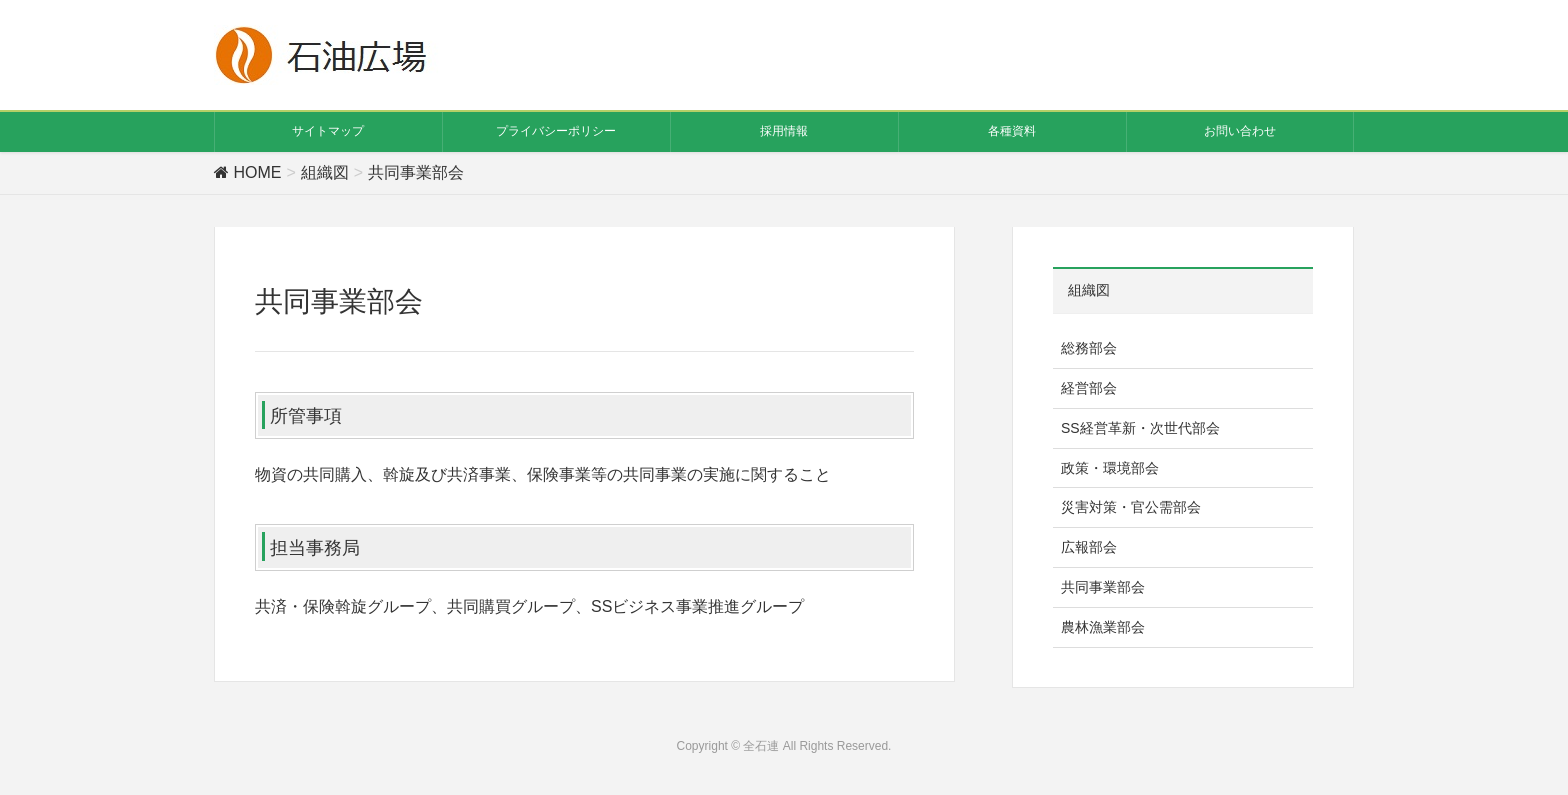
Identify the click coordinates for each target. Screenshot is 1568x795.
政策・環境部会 (1110, 468)
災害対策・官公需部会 (1131, 507)
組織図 (1089, 290)
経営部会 (1089, 388)
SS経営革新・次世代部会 (1140, 428)
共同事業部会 (1103, 587)
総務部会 (1089, 348)
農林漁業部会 (1103, 627)
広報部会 (1089, 547)
